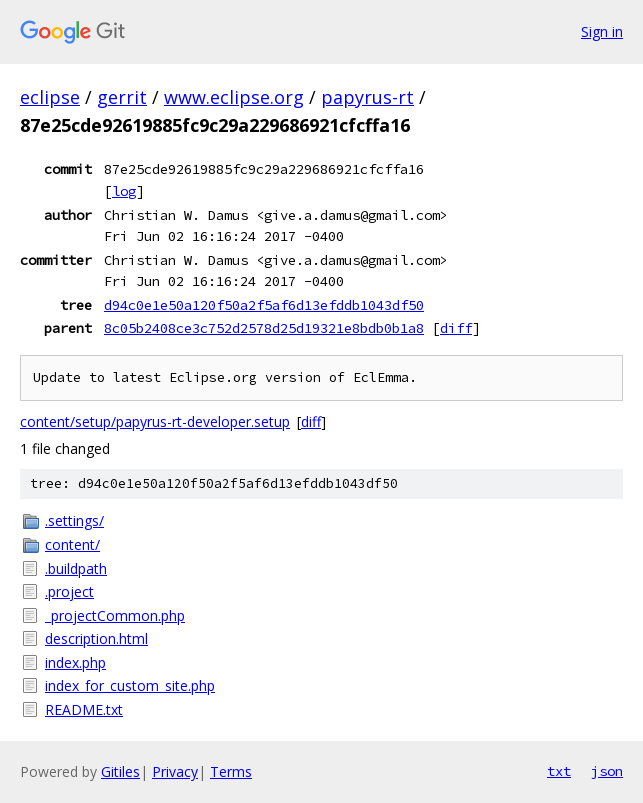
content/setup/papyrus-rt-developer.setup (155, 421)
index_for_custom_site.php (130, 685)
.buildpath (76, 568)
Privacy (175, 771)
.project (69, 591)
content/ (72, 544)
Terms (231, 771)
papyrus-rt (367, 97)
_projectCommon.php (115, 615)
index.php (75, 662)
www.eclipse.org (234, 97)
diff (456, 328)
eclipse (50, 97)
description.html (96, 638)
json (607, 771)
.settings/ (74, 520)
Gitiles (120, 771)
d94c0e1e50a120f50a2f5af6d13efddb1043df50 (264, 305)
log (124, 191)
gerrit (122, 97)
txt (559, 771)
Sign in (602, 31)
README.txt (84, 709)
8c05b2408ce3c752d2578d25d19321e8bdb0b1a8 (264, 328)
